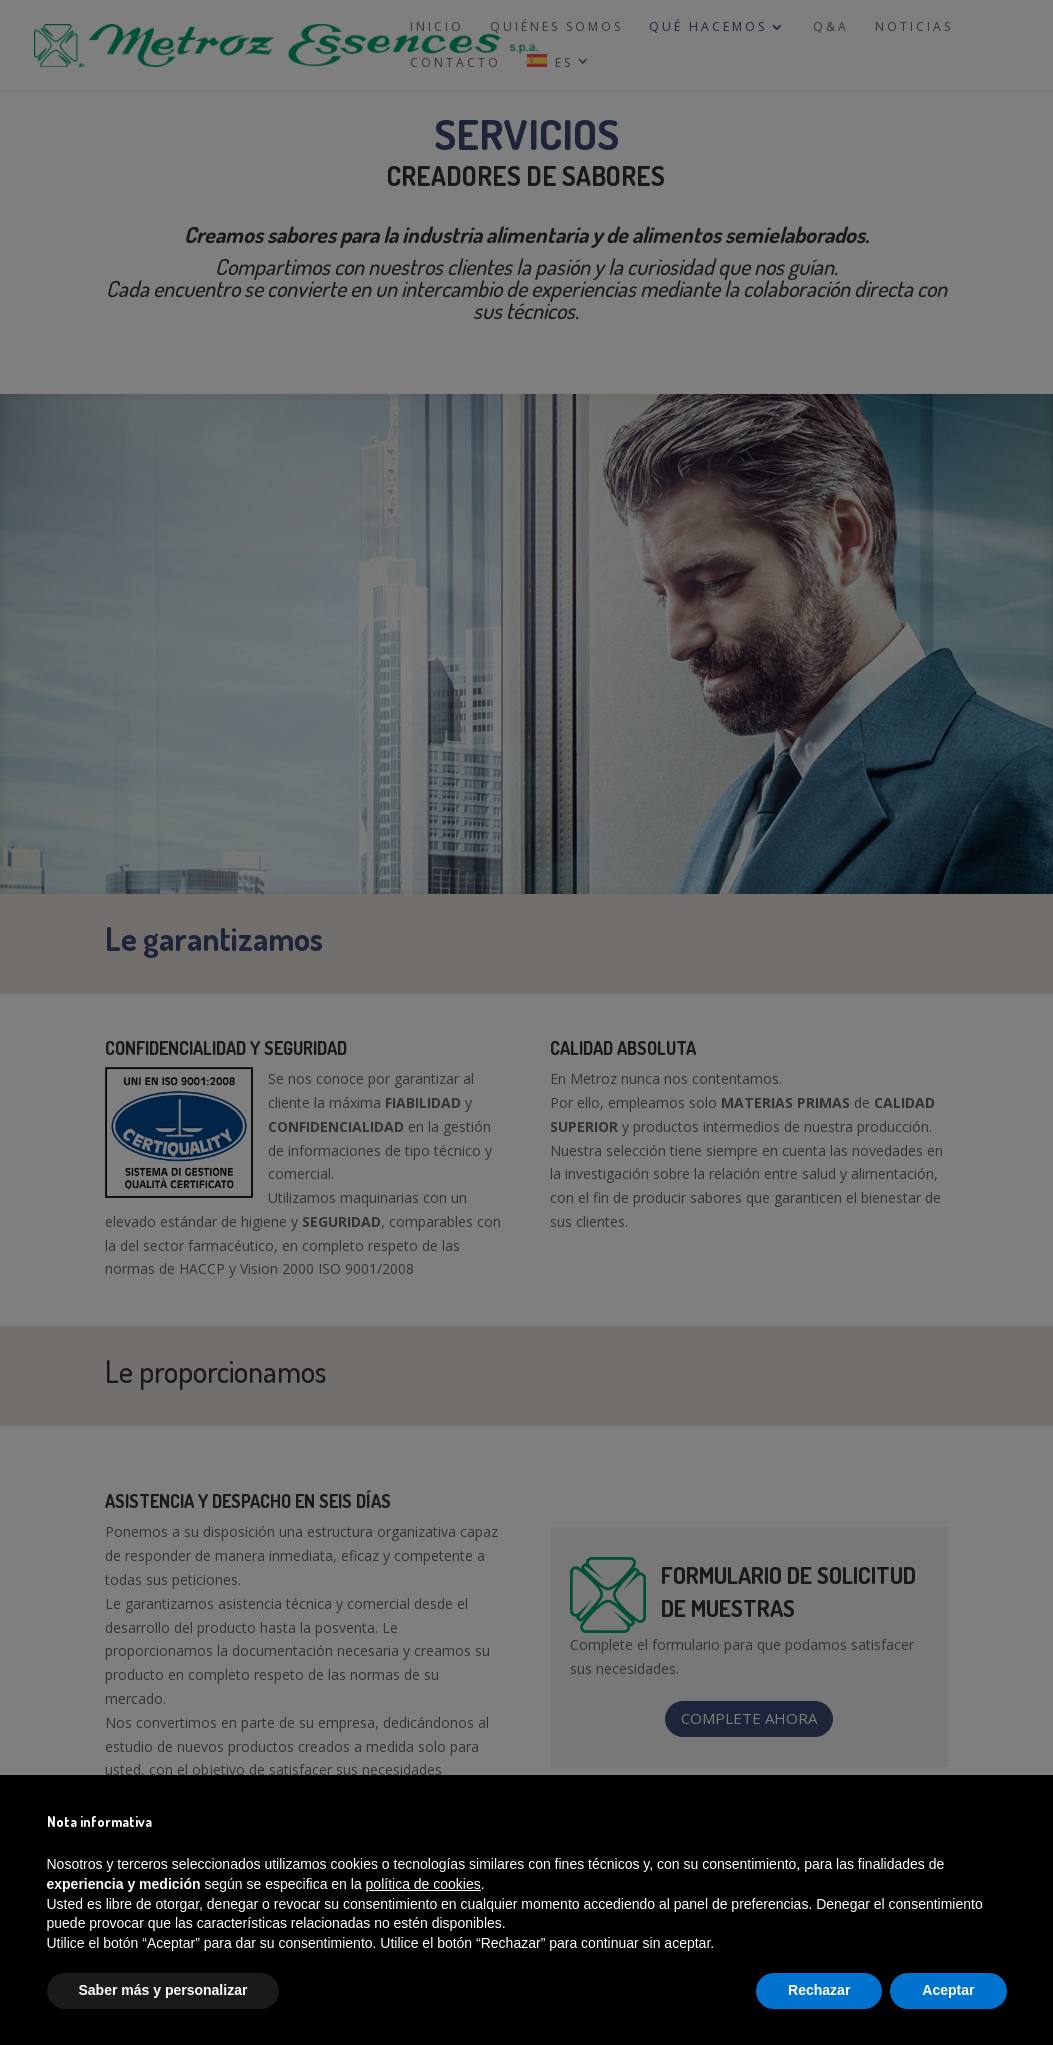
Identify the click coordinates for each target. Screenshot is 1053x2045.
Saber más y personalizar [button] (163, 1990)
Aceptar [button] (948, 1990)
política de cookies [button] (423, 1884)
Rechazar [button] (819, 1990)
